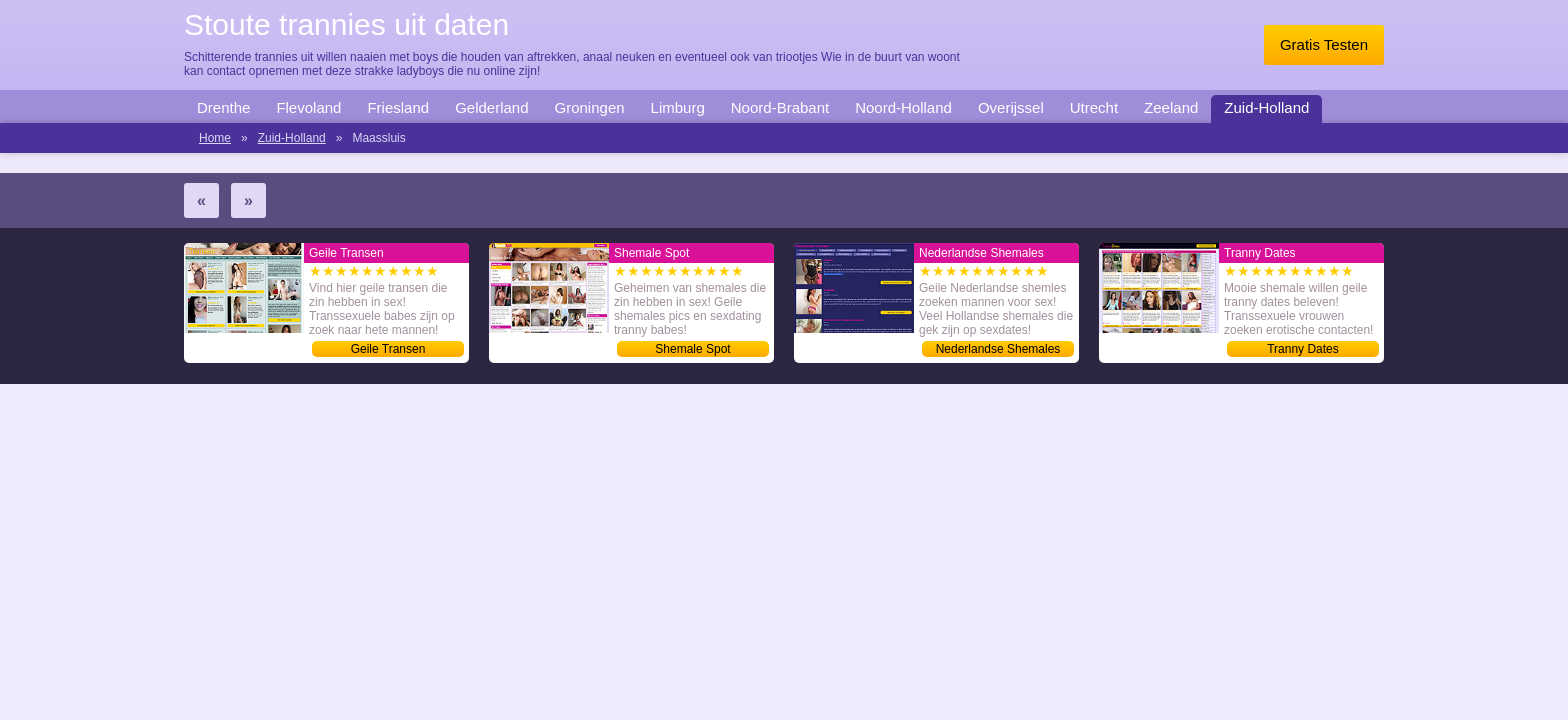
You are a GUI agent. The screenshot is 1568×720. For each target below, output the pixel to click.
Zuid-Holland (1266, 107)
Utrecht (1094, 107)
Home (215, 138)
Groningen (590, 107)
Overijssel (1011, 107)
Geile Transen (388, 349)
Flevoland (308, 107)
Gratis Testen (1324, 44)
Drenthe (223, 107)
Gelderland (491, 107)
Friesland (398, 107)
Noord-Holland (903, 107)
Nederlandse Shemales (998, 349)
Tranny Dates (1303, 349)
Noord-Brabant (780, 107)
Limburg (678, 107)
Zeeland (1171, 107)
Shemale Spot (692, 349)
